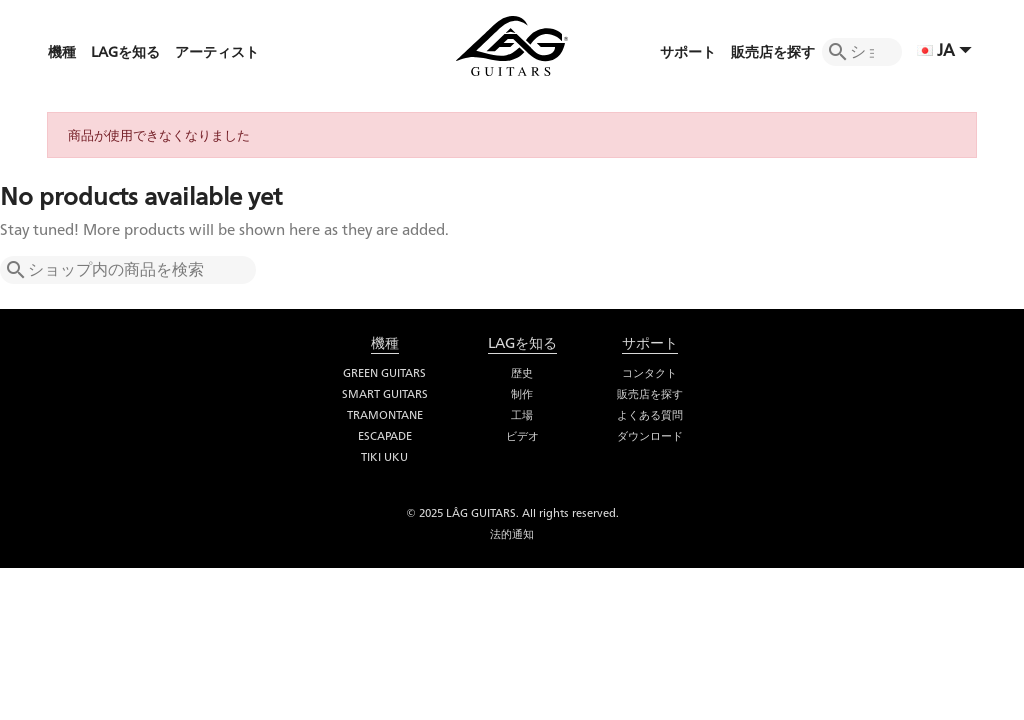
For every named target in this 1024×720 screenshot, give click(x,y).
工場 (522, 415)
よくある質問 (650, 415)
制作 (522, 394)
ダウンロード (650, 436)
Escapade (385, 436)
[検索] (862, 52)
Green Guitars (384, 373)
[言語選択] (947, 52)
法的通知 (512, 534)
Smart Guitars (385, 394)
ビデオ (522, 436)
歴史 (522, 373)
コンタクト (649, 373)
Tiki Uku (384, 457)
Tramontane (385, 415)
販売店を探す (650, 394)
